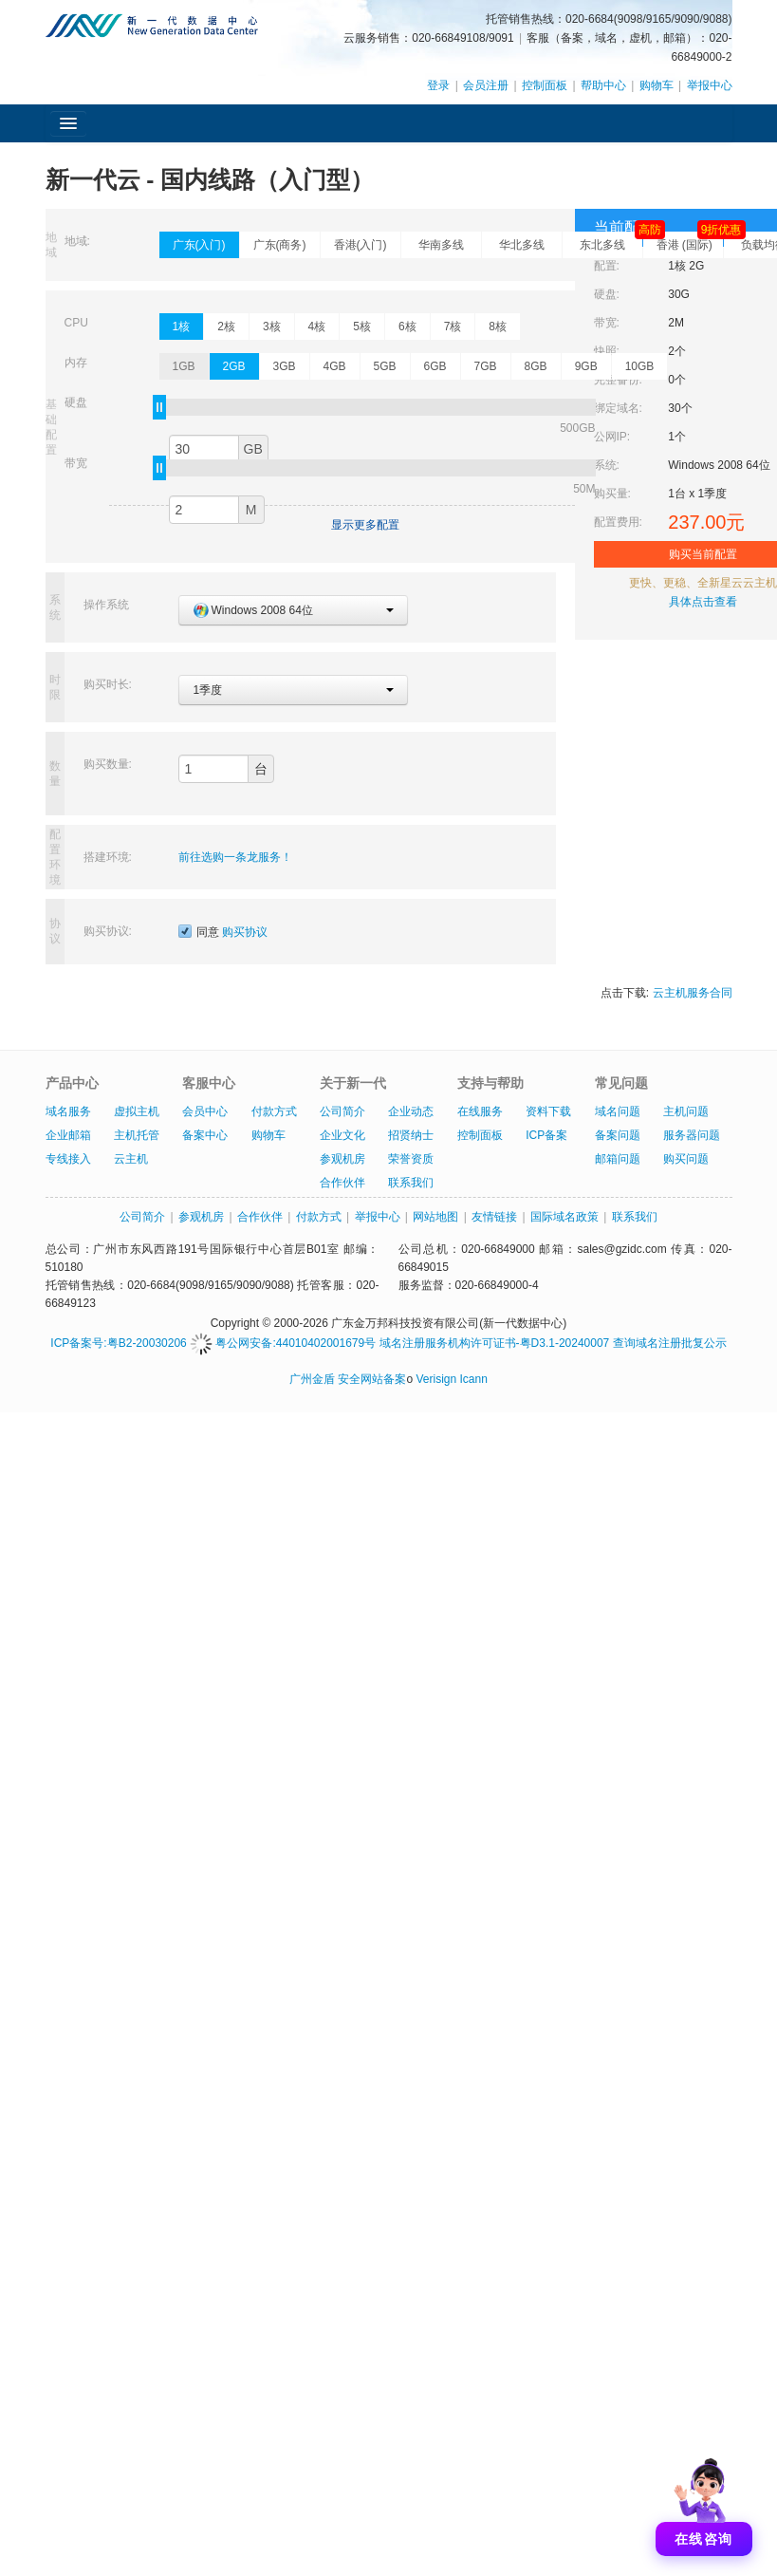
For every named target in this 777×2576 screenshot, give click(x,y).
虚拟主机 (136, 1111)
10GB (640, 366)
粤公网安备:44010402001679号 (283, 1343)
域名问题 (617, 1111)
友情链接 (494, 1216)
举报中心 (709, 85)
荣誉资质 (411, 1159)
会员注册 (486, 85)
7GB (485, 366)
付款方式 (274, 1111)
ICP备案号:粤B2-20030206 (118, 1343)
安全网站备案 (372, 1379)
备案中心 (205, 1135)
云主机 (131, 1159)
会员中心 (205, 1111)
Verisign (436, 1379)
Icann (474, 1379)
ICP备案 (546, 1135)
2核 (226, 326)
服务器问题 (691, 1135)
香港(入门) (360, 245)
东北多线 (611, 242)
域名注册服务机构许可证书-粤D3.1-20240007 (494, 1343)
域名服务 (68, 1111)
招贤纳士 (411, 1135)
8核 (498, 326)
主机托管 (136, 1135)
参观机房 (342, 1159)
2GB (234, 366)
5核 (362, 326)
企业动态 (411, 1111)
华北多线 (522, 245)
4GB (335, 366)
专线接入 (68, 1159)
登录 (438, 85)
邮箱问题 (617, 1159)
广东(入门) (199, 245)
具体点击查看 (703, 601)
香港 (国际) (690, 242)
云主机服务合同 (692, 992)
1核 (182, 326)
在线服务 (480, 1111)
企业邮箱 (68, 1135)
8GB (536, 366)
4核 (317, 326)
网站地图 (435, 1216)
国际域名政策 (564, 1216)
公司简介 (342, 1111)
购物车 (656, 85)
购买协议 (245, 932)
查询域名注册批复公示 (670, 1343)
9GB (586, 366)
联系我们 (411, 1182)
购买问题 (686, 1159)
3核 (272, 326)
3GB (284, 366)
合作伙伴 (342, 1182)
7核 (453, 326)
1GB (184, 366)
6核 (407, 326)
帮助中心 (603, 85)
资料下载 (548, 1111)
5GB (385, 366)
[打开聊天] (704, 2503)
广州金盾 (312, 1379)
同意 (223, 931)
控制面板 (544, 85)
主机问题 (686, 1111)
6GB (435, 366)
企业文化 (342, 1135)
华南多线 (441, 245)
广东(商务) (279, 245)
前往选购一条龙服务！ (235, 857)
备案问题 (617, 1135)
